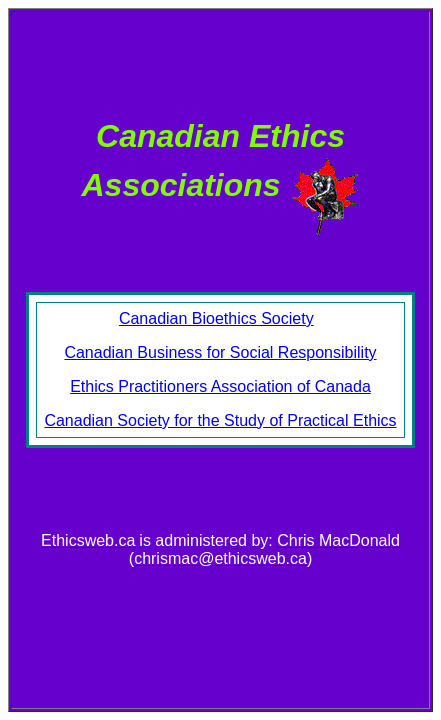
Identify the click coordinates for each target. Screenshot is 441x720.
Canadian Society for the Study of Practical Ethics (220, 420)
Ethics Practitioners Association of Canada (220, 386)
